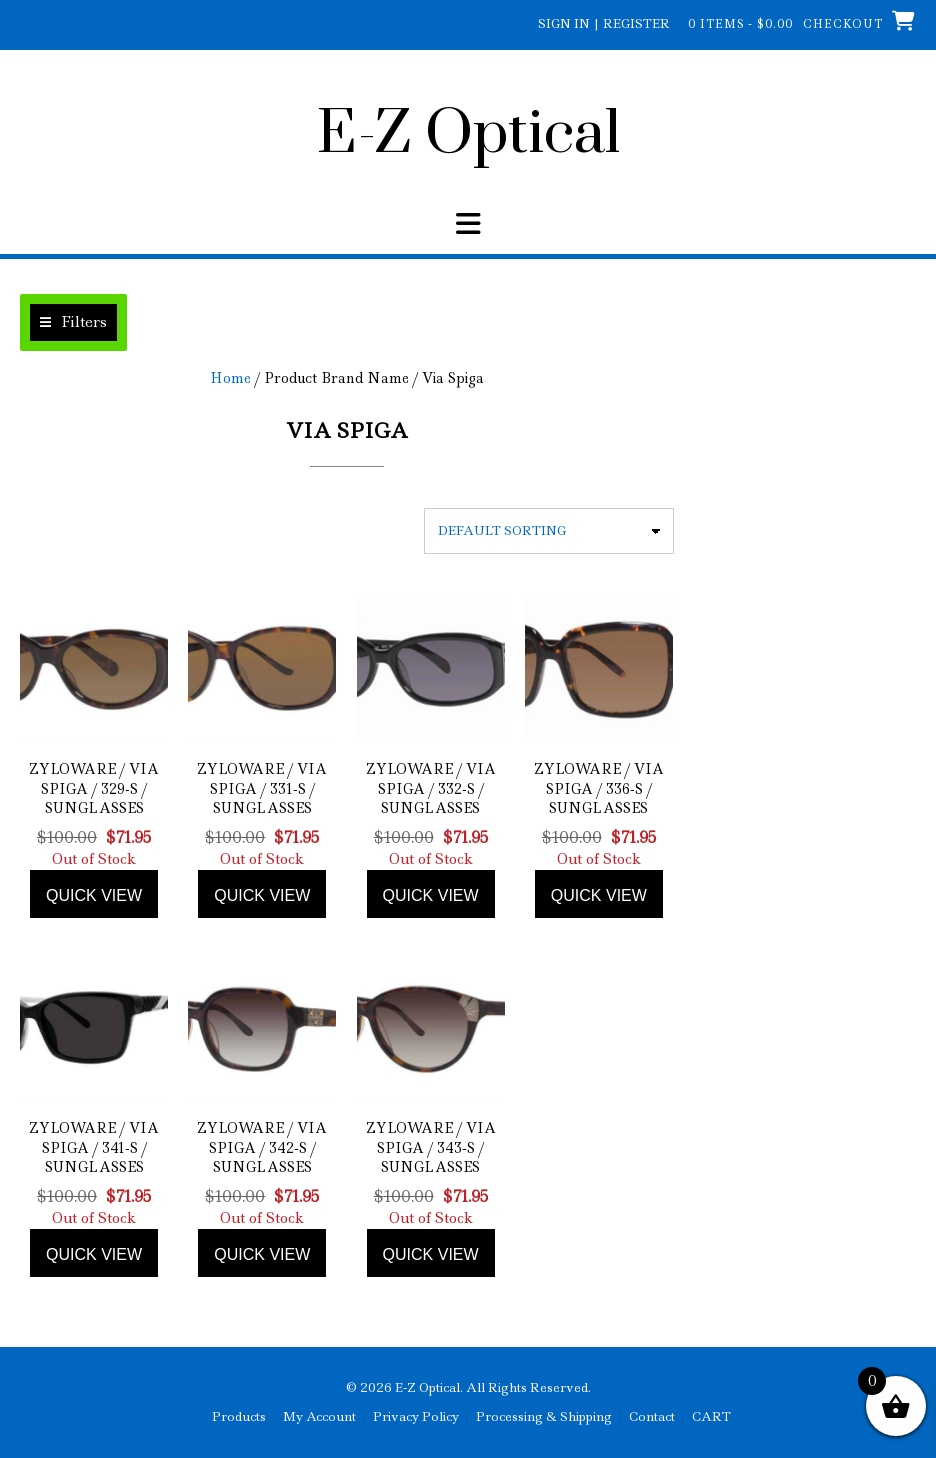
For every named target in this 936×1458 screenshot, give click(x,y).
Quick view (94, 895)
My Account (319, 1417)
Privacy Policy (416, 1417)
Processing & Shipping (544, 1417)
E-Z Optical (468, 135)
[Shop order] (549, 531)
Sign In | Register (604, 23)
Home (230, 378)
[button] (73, 322)
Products (239, 1417)
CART (711, 1417)
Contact (652, 1417)
